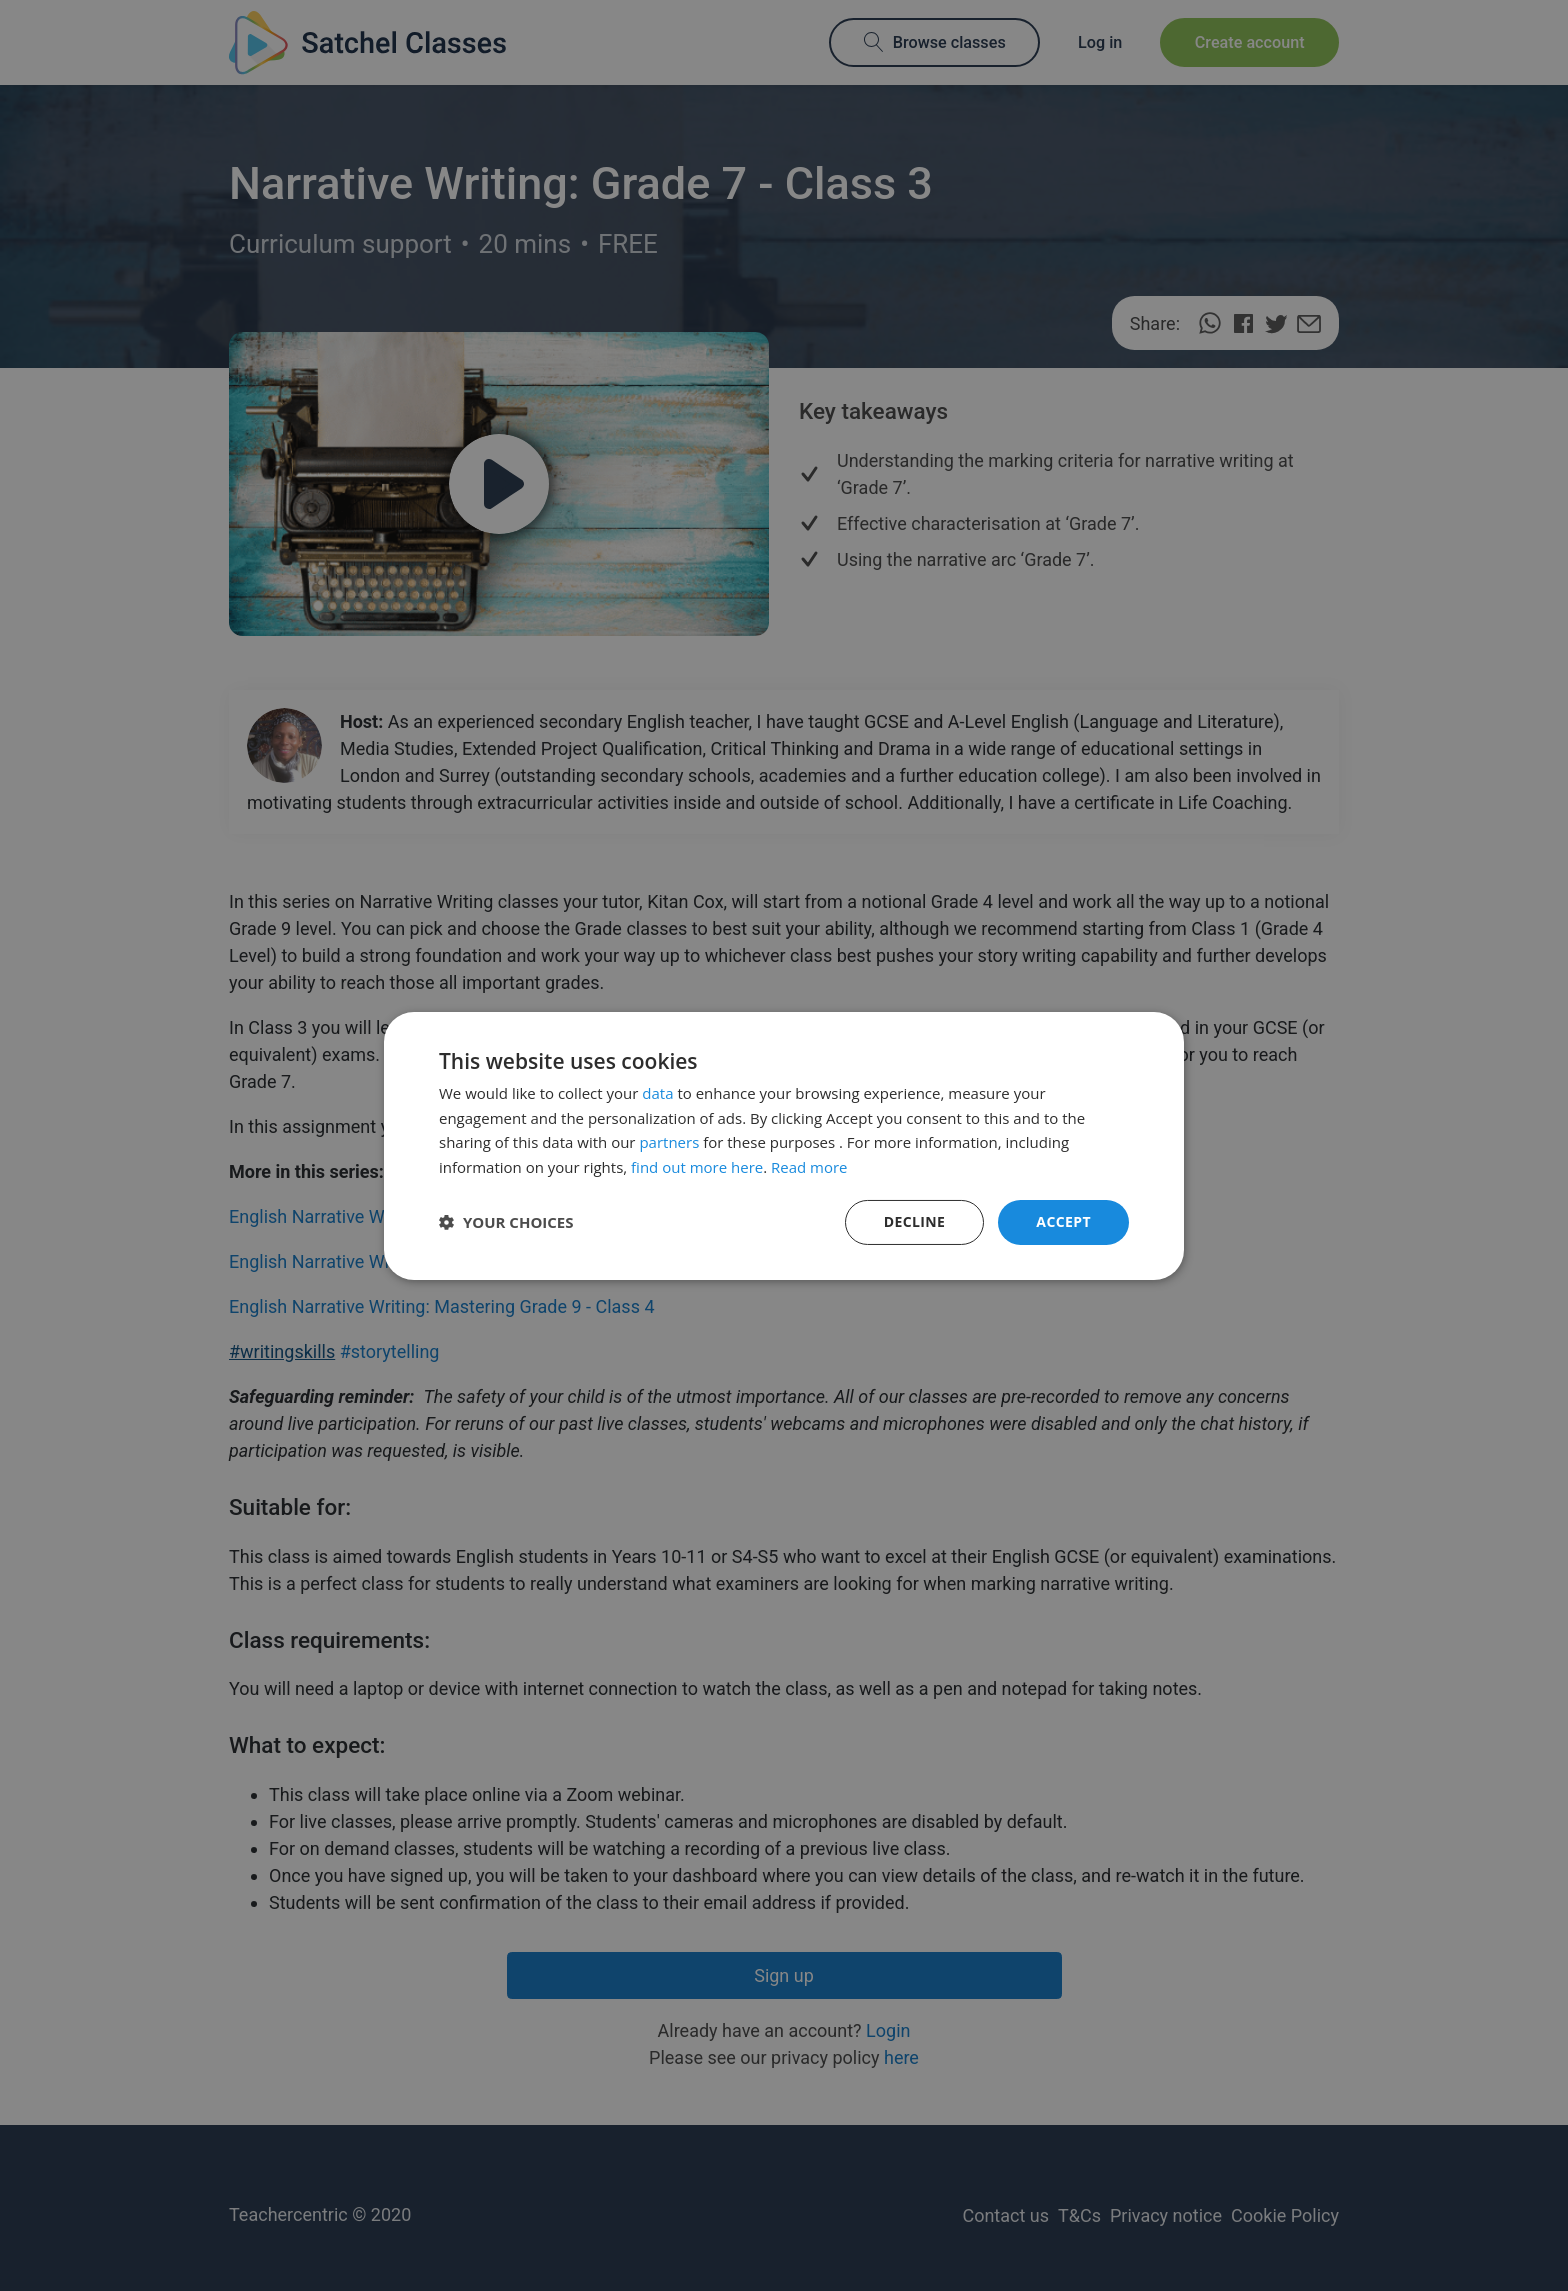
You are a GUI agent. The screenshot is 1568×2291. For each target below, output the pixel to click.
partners (669, 1142)
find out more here (697, 1167)
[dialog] (784, 1145)
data (657, 1093)
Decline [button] (915, 1221)
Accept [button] (1063, 1221)
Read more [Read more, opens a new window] (809, 1167)
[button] (506, 1222)
